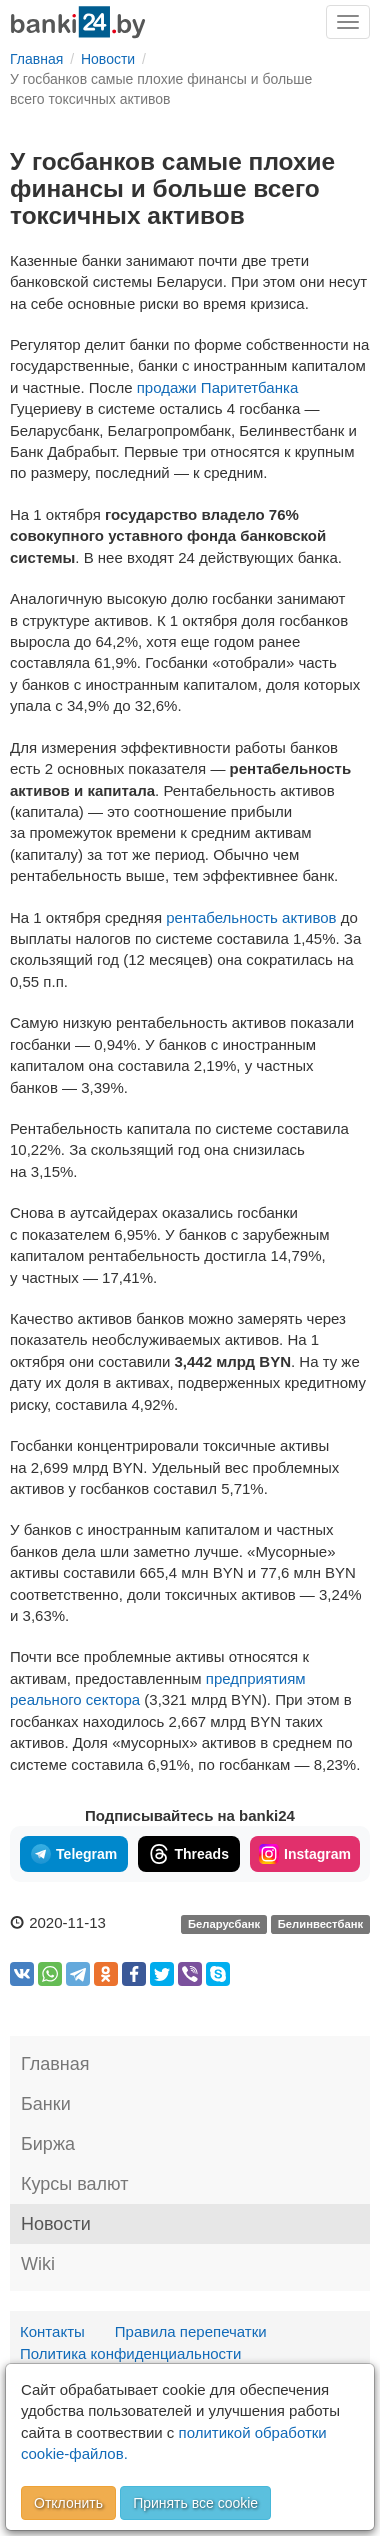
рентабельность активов (251, 917)
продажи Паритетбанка (218, 387)
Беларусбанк (224, 1924)
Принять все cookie (195, 2503)
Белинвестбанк (320, 1924)
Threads (188, 1854)
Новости (56, 2224)
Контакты (52, 2331)
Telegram (74, 1854)
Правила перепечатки (191, 2331)
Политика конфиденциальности (130, 2353)
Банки (46, 2104)
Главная (55, 2064)
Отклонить (68, 2503)
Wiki (38, 2264)
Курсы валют (74, 2184)
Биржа (48, 2144)
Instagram (305, 1854)
